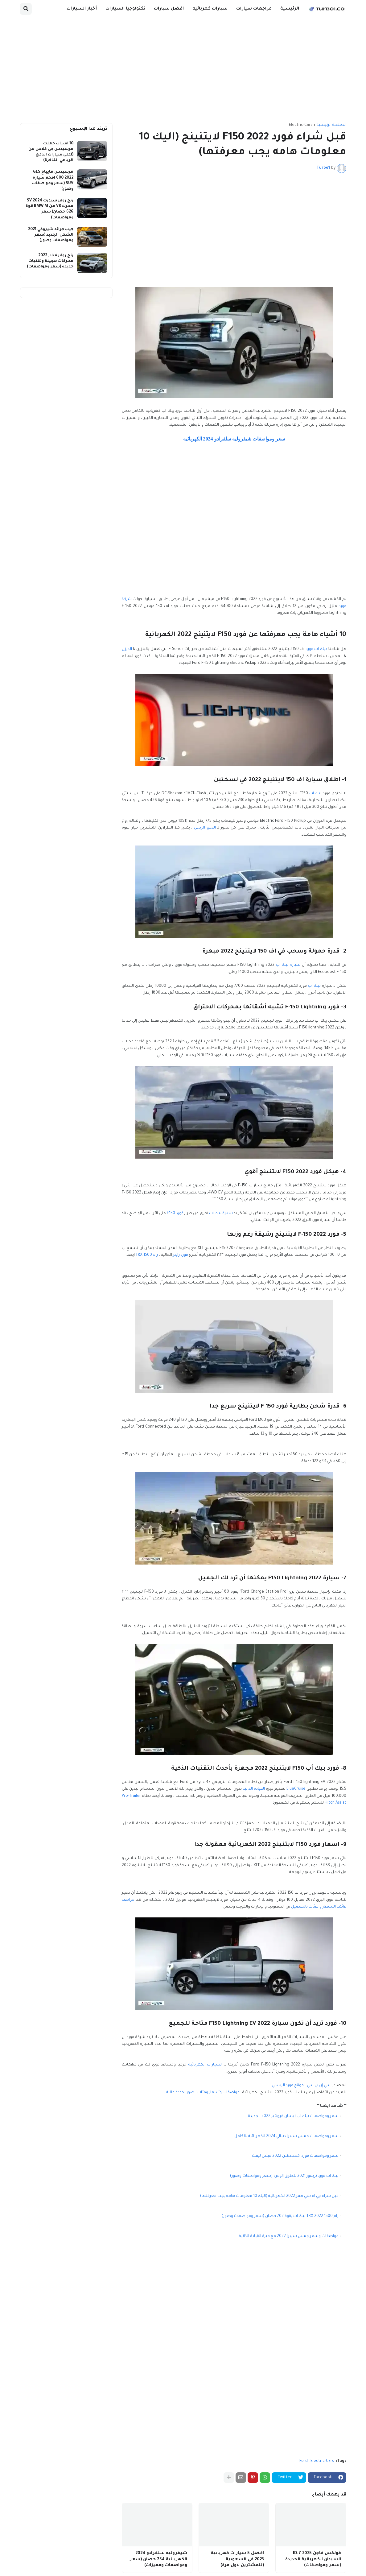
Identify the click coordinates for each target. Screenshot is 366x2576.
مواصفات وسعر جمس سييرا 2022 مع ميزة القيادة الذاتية (289, 2236)
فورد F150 (175, 1213)
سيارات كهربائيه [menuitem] (210, 8)
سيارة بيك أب (221, 1213)
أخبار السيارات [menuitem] (82, 8)
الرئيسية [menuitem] (289, 8)
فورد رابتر (180, 1255)
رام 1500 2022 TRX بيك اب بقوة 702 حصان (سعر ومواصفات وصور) (280, 2216)
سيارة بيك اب (288, 965)
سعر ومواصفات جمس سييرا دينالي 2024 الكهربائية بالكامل (286, 2136)
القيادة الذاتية (254, 1789)
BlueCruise (296, 1789)
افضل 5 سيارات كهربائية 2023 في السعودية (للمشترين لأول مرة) (237, 2559)
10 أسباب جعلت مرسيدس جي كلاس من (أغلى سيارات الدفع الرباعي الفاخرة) (50, 152)
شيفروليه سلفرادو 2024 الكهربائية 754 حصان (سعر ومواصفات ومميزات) (158, 2559)
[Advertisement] (183, 70)
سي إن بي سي (319, 2085)
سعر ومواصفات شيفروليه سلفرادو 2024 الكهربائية (234, 438)
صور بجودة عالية (180, 2092)
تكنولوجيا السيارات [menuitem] (125, 8)
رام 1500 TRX (147, 1255)
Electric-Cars (300, 125)
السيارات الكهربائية (205, 2065)
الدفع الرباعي (205, 828)
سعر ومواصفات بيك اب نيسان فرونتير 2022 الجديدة (293, 2116)
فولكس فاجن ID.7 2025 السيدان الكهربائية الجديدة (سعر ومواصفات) (313, 2559)
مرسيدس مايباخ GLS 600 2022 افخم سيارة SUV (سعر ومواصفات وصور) (52, 180)
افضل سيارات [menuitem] (169, 8)
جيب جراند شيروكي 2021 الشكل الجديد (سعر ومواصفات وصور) (50, 235)
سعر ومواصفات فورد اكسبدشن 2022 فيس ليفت (295, 2156)
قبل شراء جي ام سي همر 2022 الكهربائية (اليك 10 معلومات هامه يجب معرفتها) (269, 2196)
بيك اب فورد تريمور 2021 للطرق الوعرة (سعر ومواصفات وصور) (284, 2176)
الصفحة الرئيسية (331, 125)
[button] (26, 9)
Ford (303, 2461)
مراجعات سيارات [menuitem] (254, 8)
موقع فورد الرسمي (288, 2085)
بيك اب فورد (316, 649)
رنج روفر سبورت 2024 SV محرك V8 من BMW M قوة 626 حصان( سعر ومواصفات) (49, 209)
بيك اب (315, 794)
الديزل (127, 649)
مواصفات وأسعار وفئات (218, 2092)
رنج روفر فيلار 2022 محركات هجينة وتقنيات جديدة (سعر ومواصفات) (50, 261)
